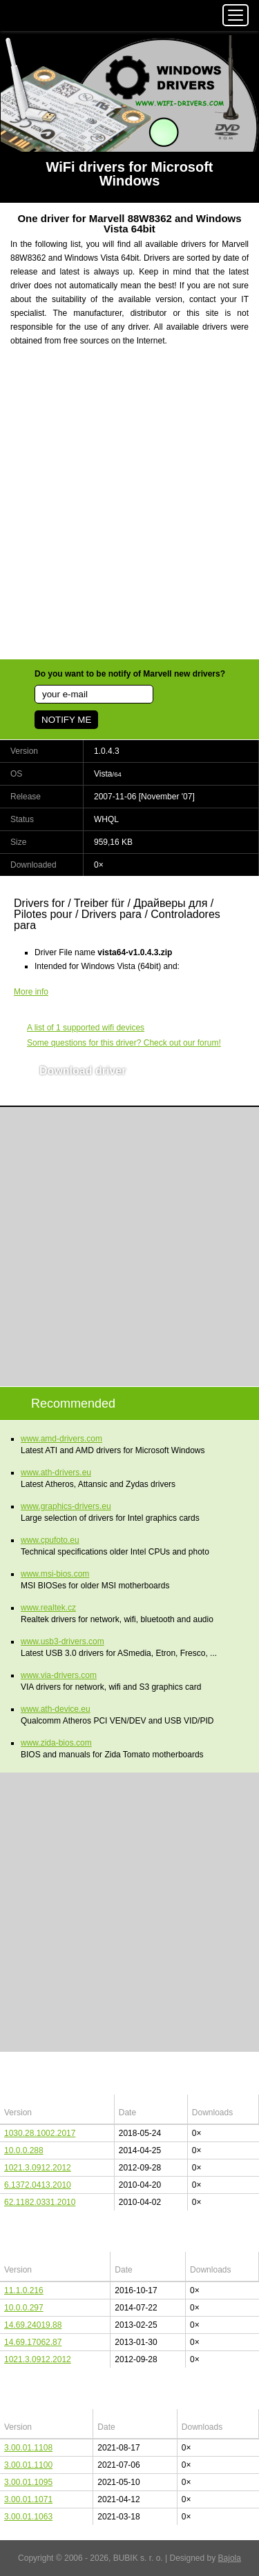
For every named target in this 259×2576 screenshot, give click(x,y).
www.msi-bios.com (55, 1574)
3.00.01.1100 (28, 2465)
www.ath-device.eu (55, 1709)
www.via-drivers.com (59, 1675)
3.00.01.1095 (28, 2482)
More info (31, 992)
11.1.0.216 (24, 2290)
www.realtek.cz (48, 1608)
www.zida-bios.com (56, 1743)
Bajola (229, 2558)
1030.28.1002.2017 (39, 2133)
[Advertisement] (129, 511)
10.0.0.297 (24, 2308)
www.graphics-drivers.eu (66, 1506)
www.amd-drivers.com (61, 1439)
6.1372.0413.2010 (37, 2185)
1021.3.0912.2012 (37, 2168)
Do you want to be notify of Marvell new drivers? (130, 674)
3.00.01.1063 (28, 2517)
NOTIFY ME (66, 720)
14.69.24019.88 (32, 2325)
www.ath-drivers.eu (56, 1472)
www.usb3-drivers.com (62, 1641)
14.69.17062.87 (32, 2342)
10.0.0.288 (24, 2150)
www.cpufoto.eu (50, 1540)
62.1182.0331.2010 (39, 2202)
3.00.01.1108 (28, 2448)
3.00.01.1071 (28, 2499)
